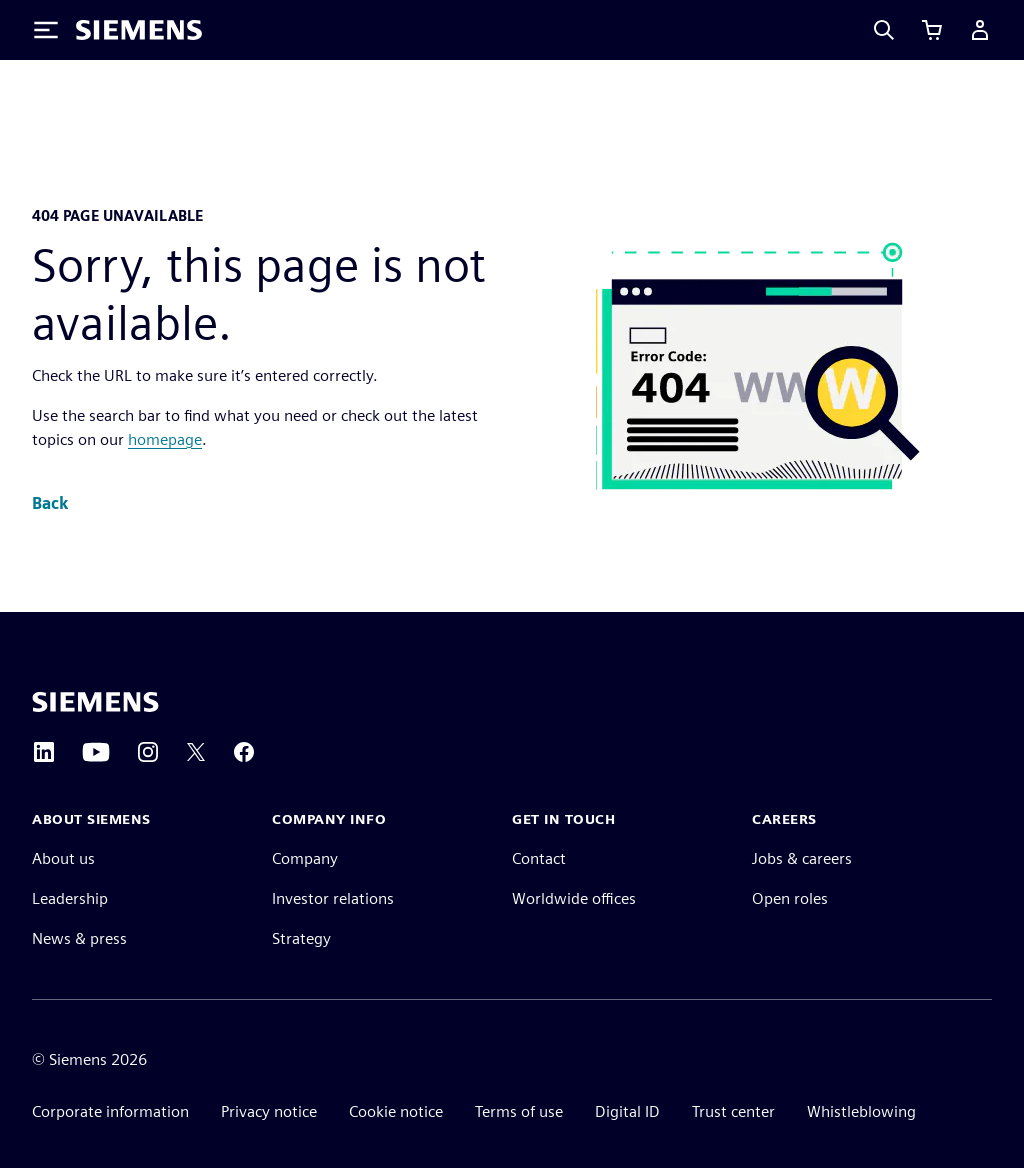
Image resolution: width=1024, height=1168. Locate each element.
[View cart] (932, 30)
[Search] (884, 30)
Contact (539, 858)
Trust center (733, 1111)
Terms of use (519, 1111)
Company (305, 858)
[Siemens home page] (95, 702)
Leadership (70, 898)
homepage (165, 439)
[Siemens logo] (139, 30)
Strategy (301, 938)
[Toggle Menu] (46, 30)
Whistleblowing (861, 1111)
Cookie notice (396, 1111)
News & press (79, 938)
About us (63, 858)
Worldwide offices (574, 898)
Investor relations (333, 898)
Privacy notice (269, 1111)
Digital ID (627, 1111)
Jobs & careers (802, 858)
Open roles (790, 898)
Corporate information (110, 1111)
